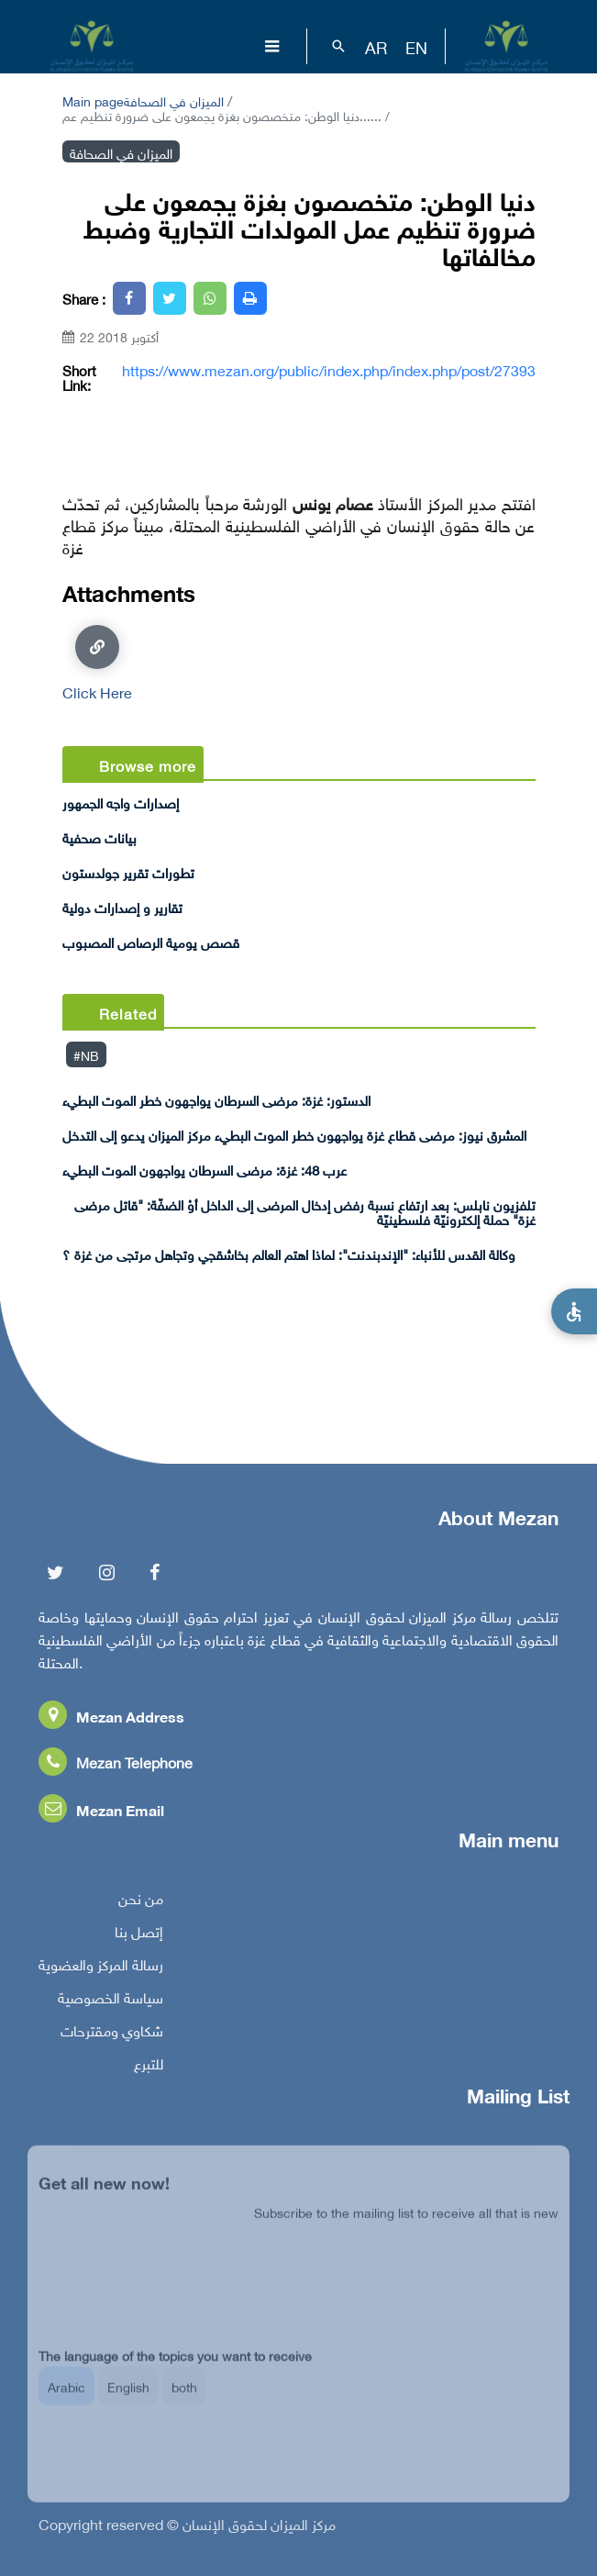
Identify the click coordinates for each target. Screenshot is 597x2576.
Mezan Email (101, 1815)
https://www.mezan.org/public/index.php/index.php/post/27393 (329, 370)
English (128, 2400)
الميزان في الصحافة (174, 99)
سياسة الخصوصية (110, 2002)
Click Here (97, 662)
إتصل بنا (139, 1936)
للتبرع (148, 2068)
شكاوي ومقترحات (112, 2035)
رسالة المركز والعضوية (101, 1969)
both (184, 2400)
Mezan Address (111, 1721)
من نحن (140, 1903)
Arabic (66, 2400)
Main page (93, 99)
